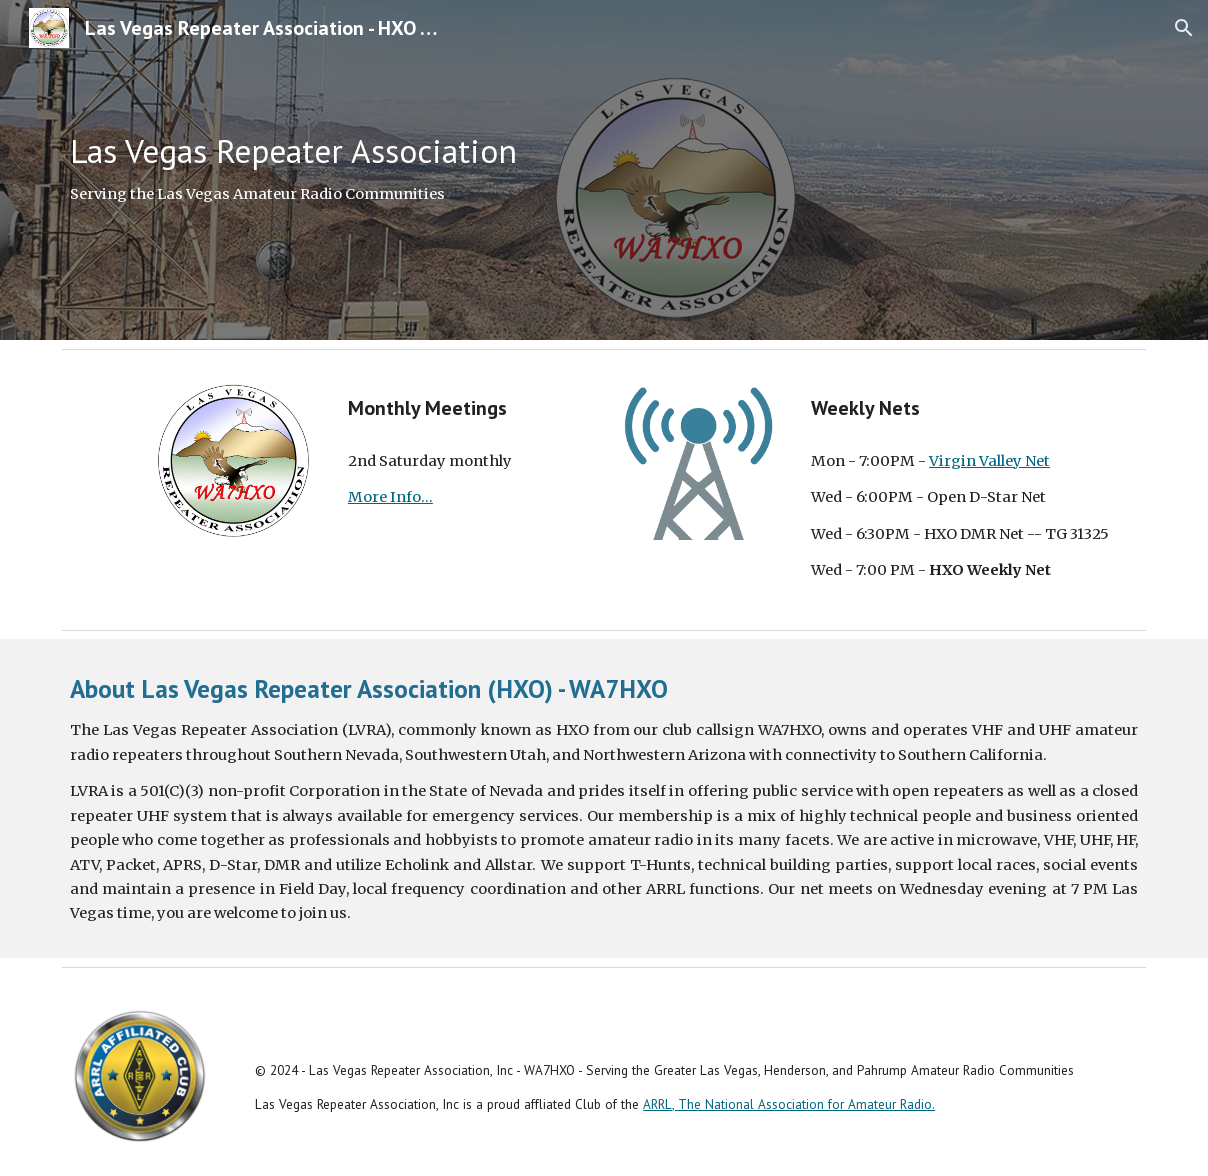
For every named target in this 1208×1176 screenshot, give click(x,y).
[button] (1184, 28)
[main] (604, 169)
